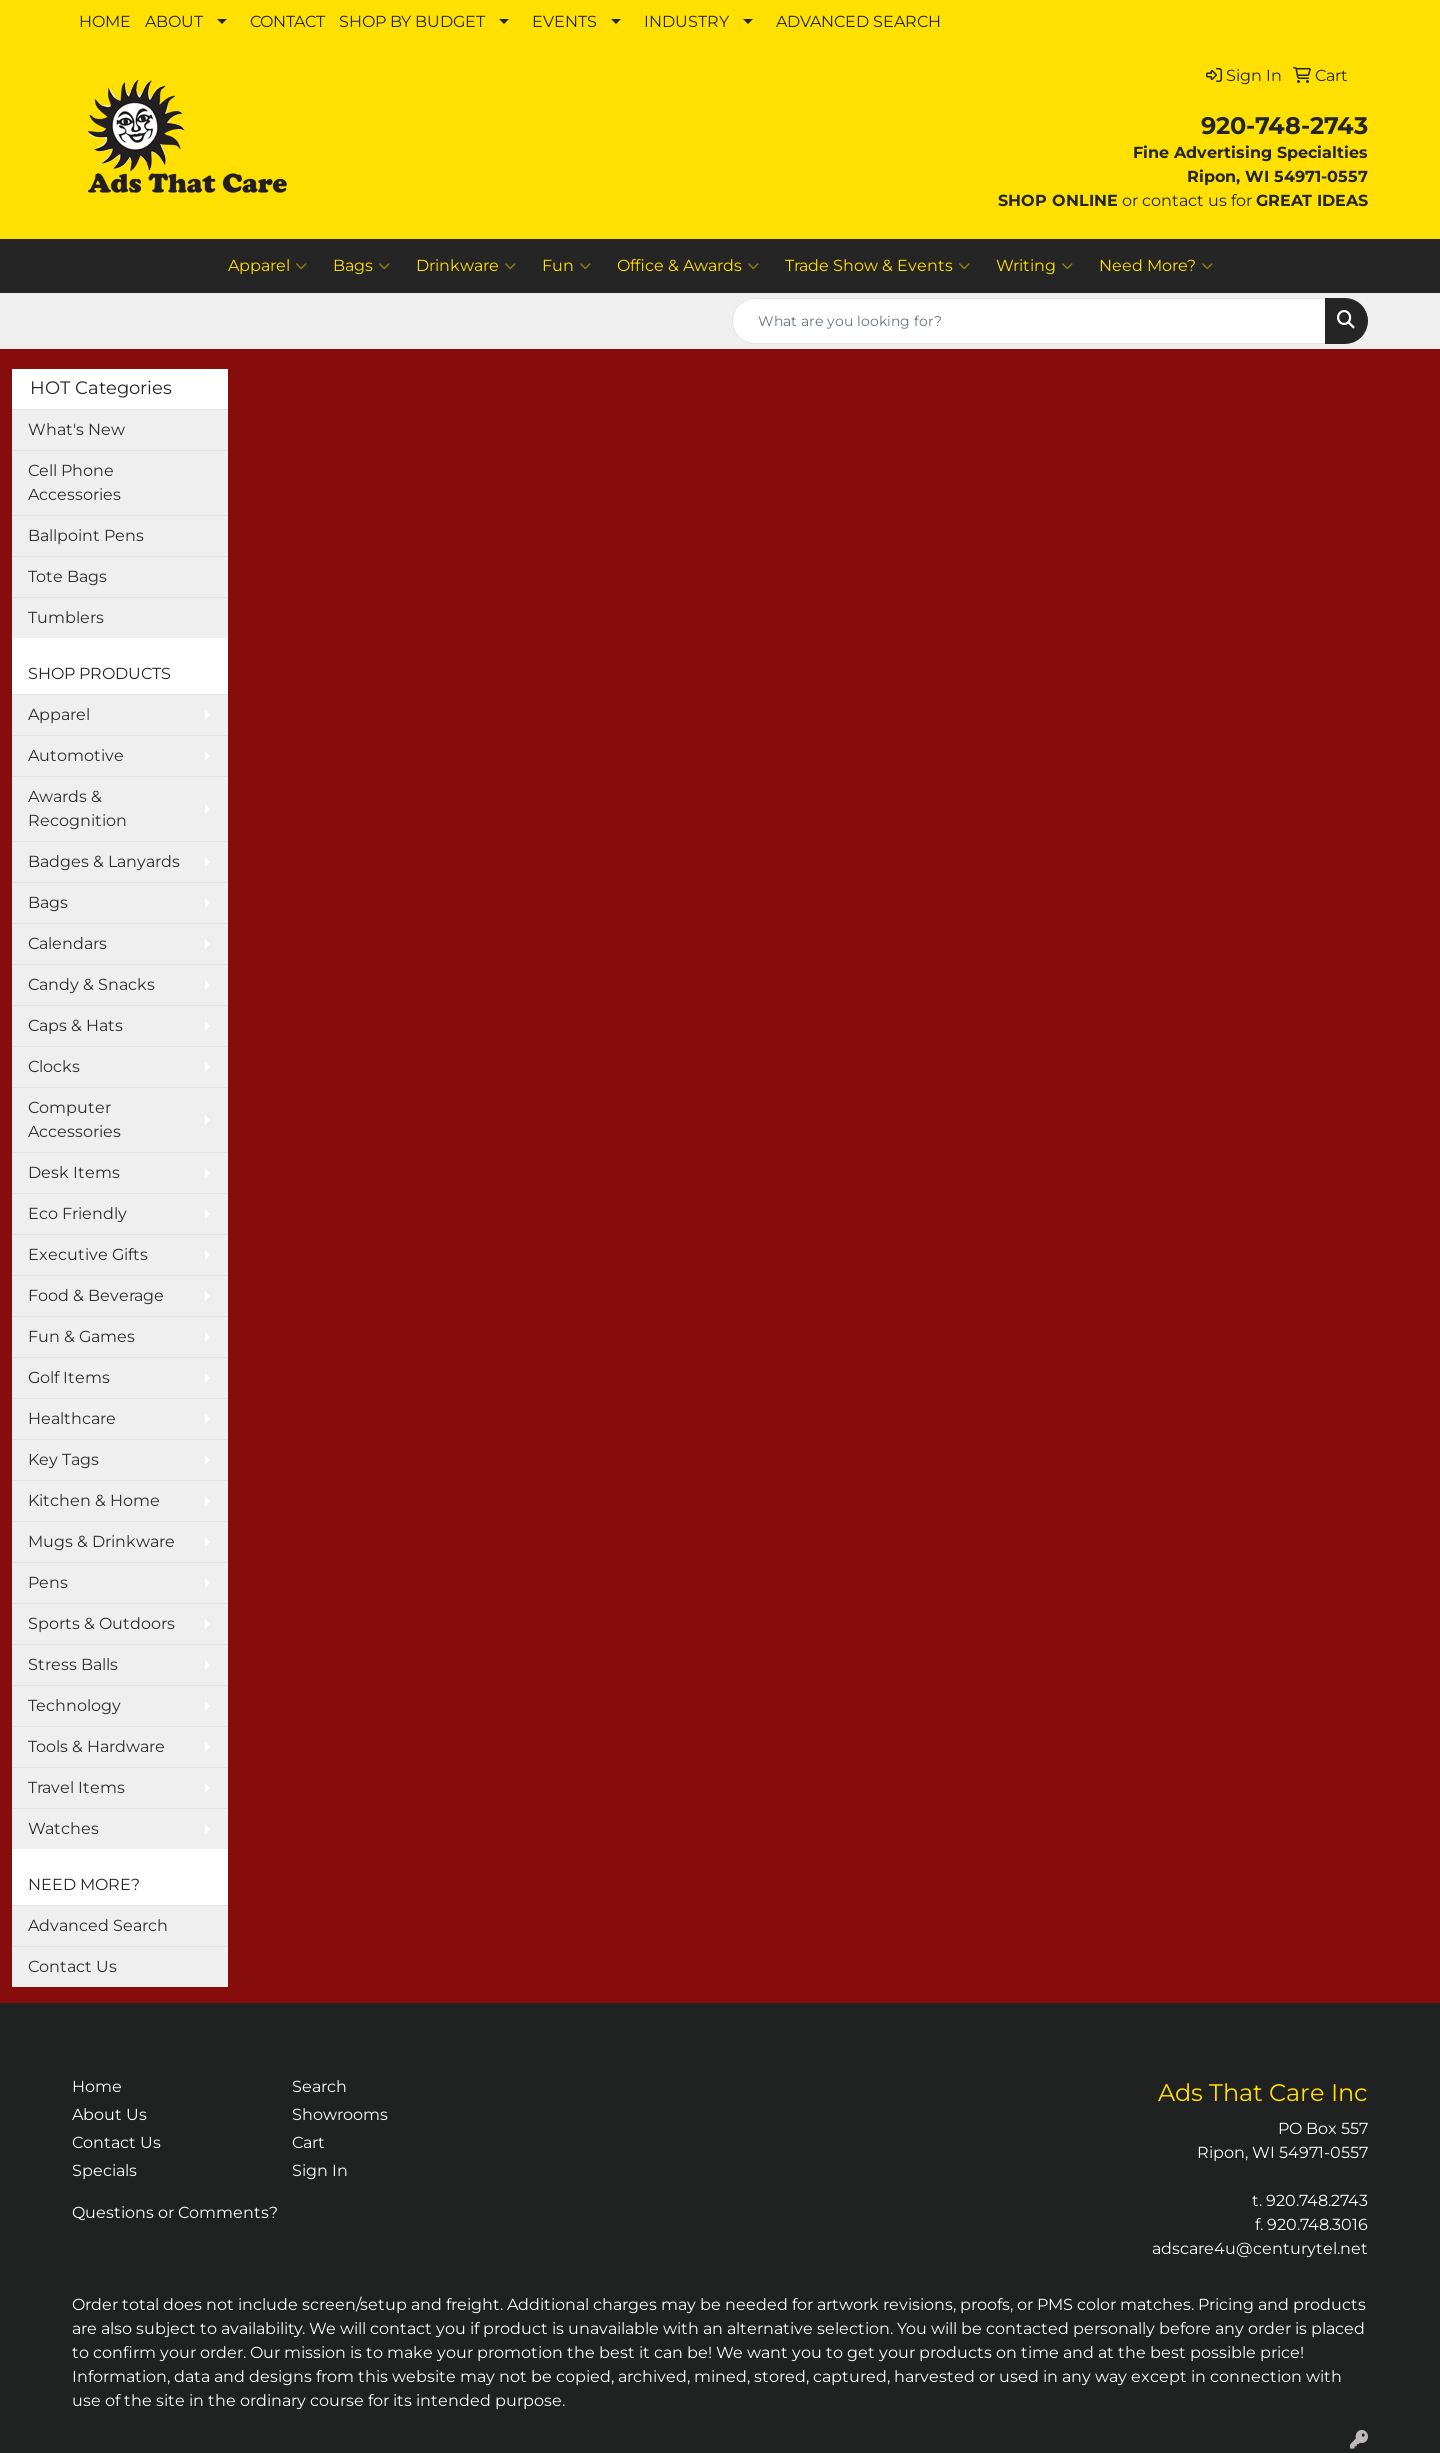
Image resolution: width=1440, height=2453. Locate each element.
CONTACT (287, 21)
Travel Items (76, 1787)
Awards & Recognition (77, 808)
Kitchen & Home (94, 1500)
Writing (1034, 266)
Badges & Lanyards (104, 861)
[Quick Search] (1029, 321)
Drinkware (466, 266)
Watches (63, 1828)
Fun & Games (81, 1336)
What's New (76, 429)
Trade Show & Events (877, 266)
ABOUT (174, 21)
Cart (308, 2142)
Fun (566, 266)
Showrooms (340, 2114)
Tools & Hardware (96, 1746)
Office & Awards (688, 266)
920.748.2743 (1317, 2200)
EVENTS (564, 21)
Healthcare (72, 1418)
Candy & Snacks (91, 984)
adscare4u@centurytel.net (1260, 2248)
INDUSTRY (686, 21)
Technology (74, 1705)
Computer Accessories (74, 1119)
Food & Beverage (96, 1295)
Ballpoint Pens (86, 535)
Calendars (67, 943)
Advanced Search (98, 1925)
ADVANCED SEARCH (858, 21)
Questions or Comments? (175, 2212)
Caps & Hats (75, 1025)
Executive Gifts (88, 1254)
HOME (105, 21)
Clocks (54, 1066)
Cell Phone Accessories (74, 482)
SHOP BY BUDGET (412, 21)
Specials (104, 2170)
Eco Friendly (77, 1213)
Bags (361, 266)
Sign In (320, 2170)
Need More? (1156, 266)
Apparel (267, 266)
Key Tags (63, 1459)
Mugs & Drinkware (101, 1541)
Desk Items (74, 1172)
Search (319, 2086)
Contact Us (72, 1966)
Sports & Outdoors (101, 1623)
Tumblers (66, 617)
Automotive (76, 755)
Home (97, 2086)
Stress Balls (73, 1664)
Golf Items (69, 1377)
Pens (48, 1582)
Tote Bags (67, 576)
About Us (109, 2114)
